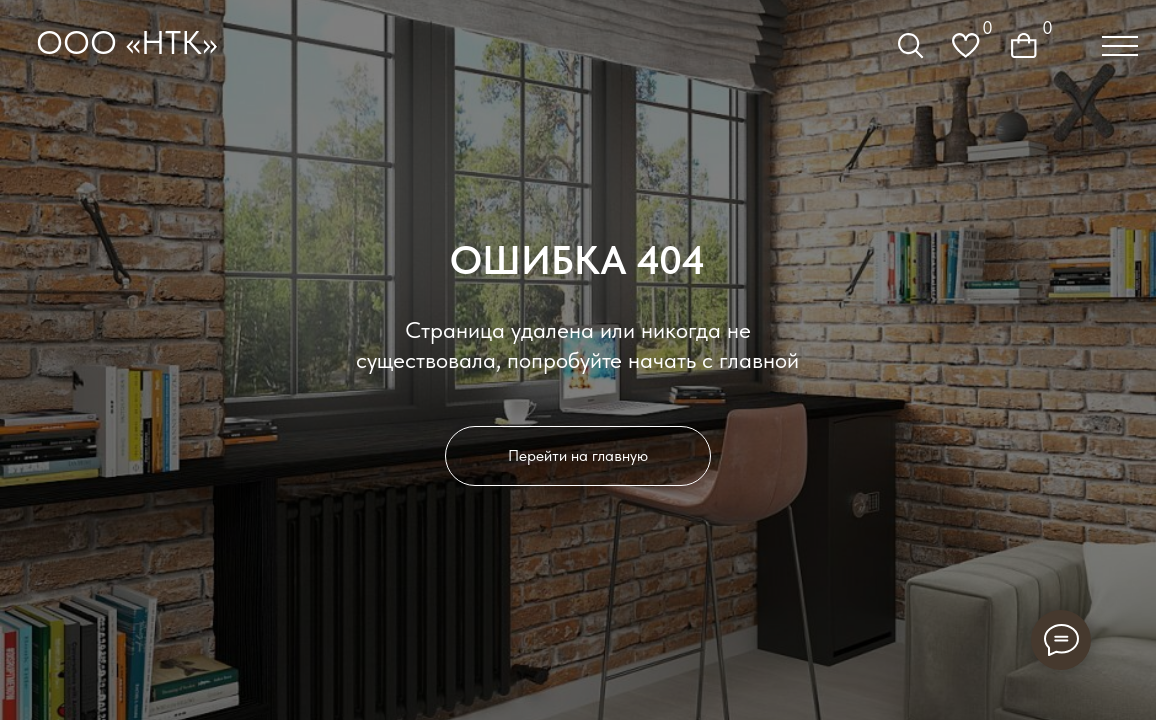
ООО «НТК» (126, 42)
